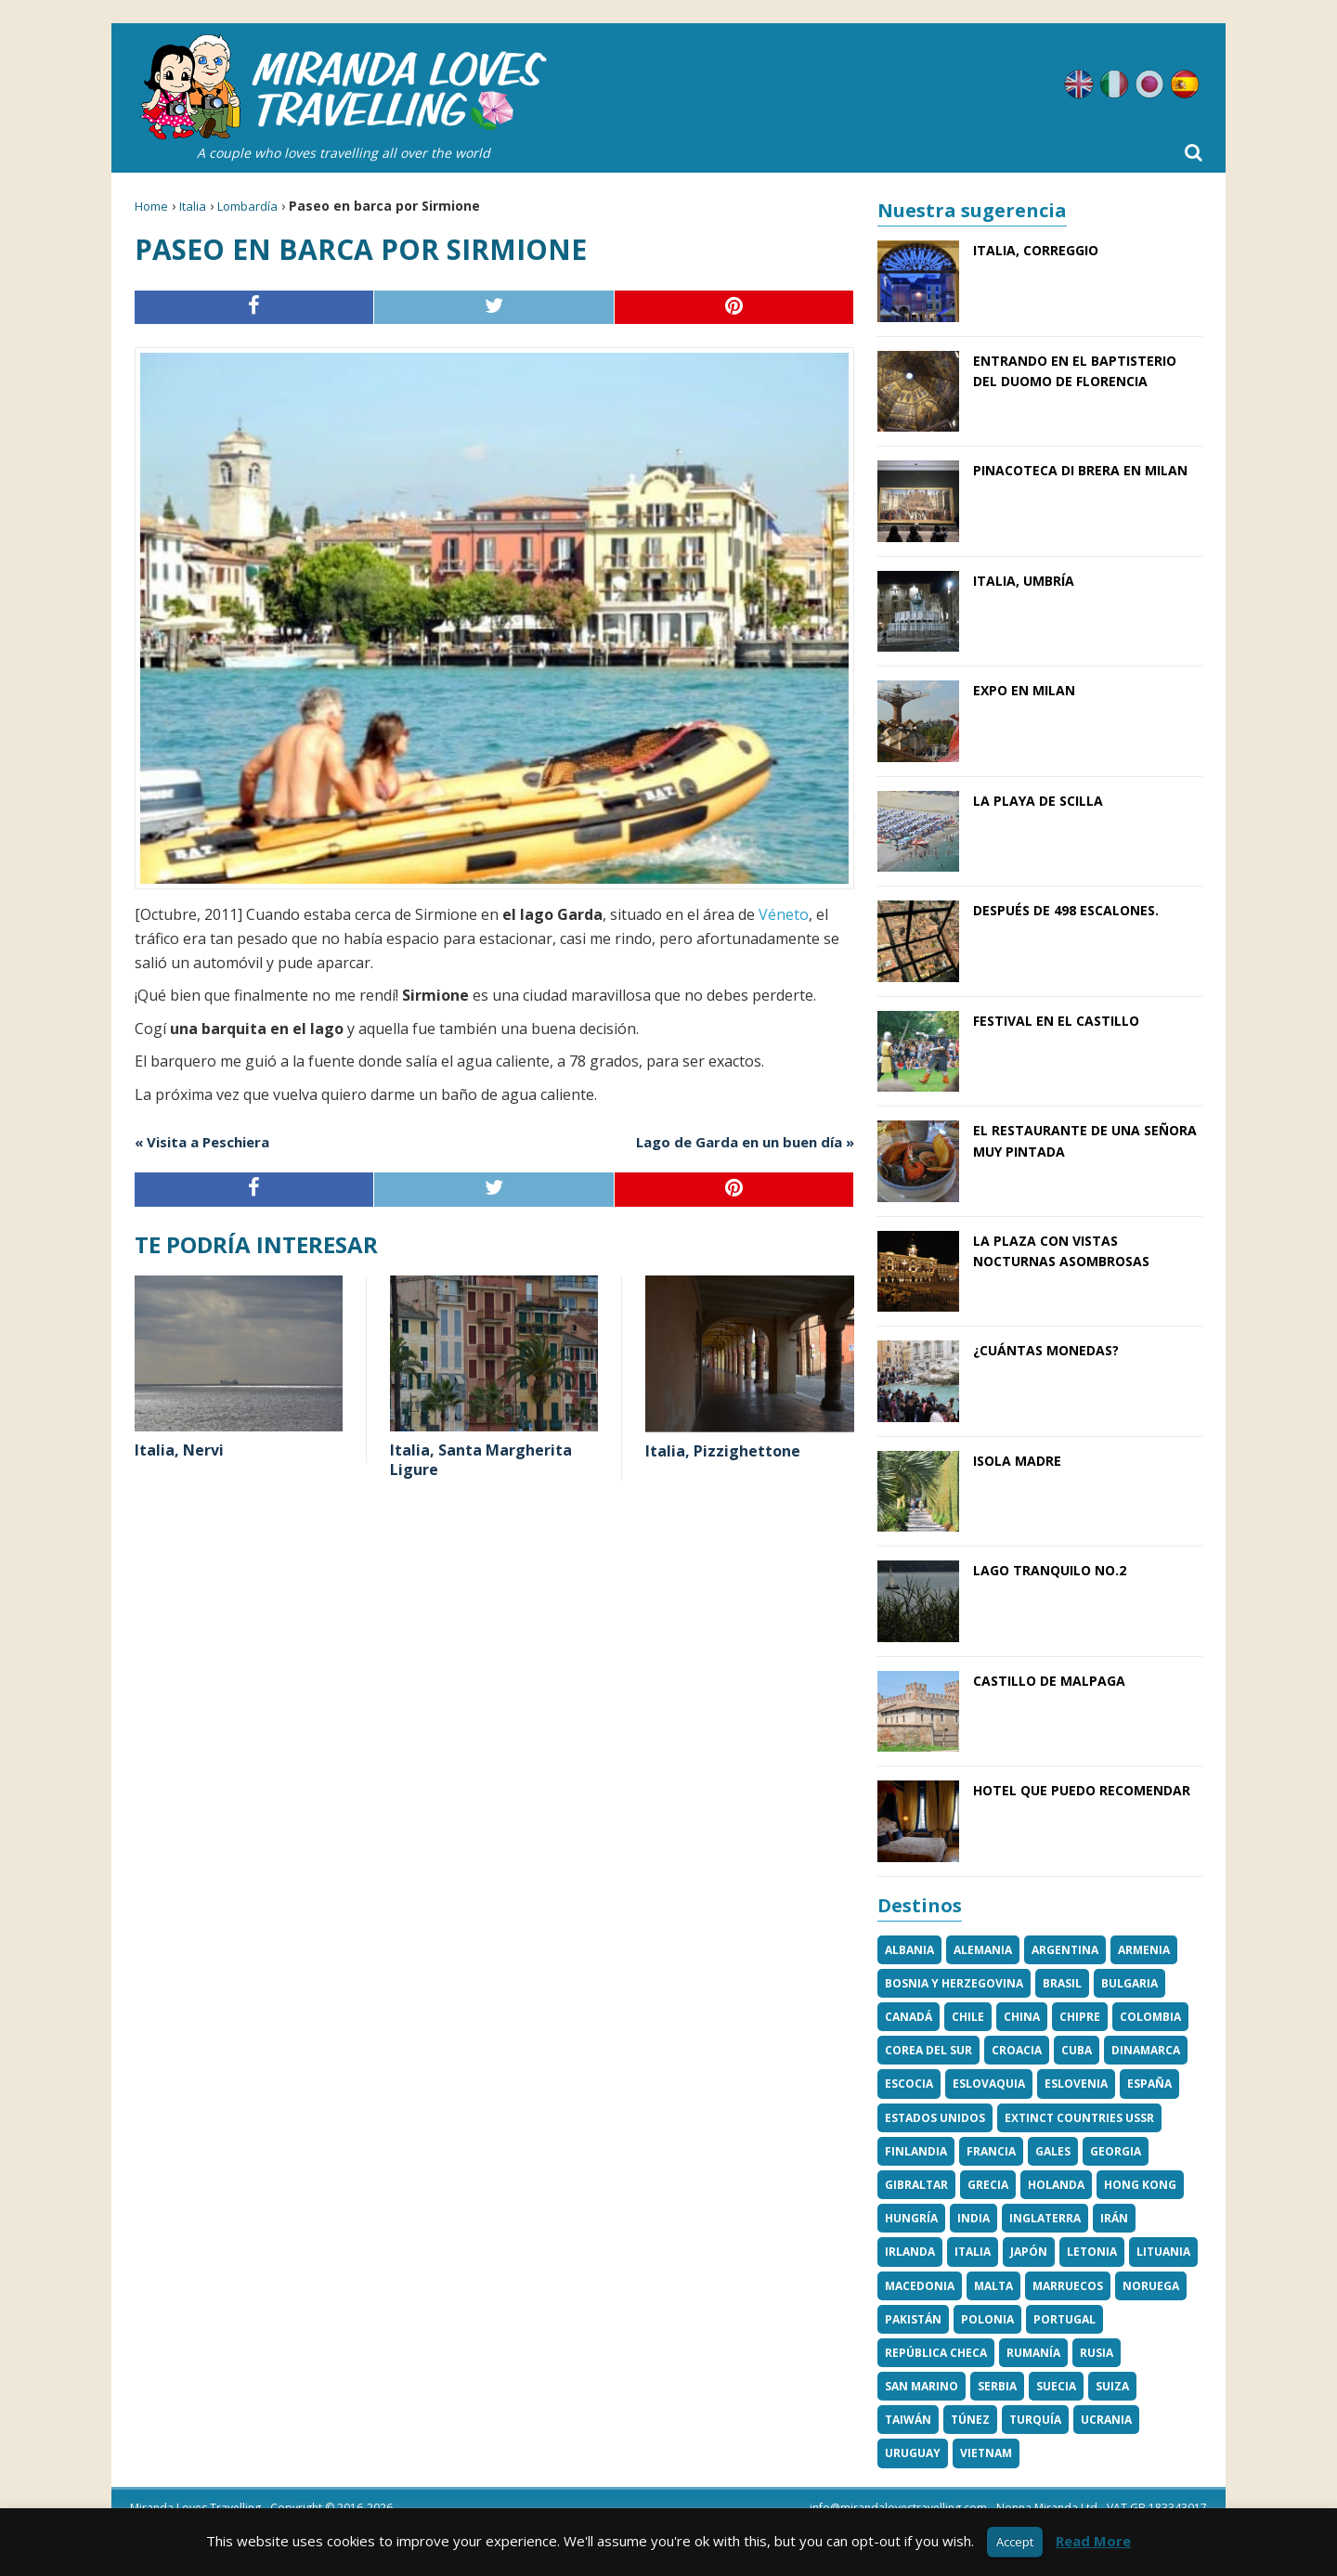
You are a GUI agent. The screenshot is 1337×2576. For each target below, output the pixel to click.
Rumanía (1033, 2353)
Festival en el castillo (1056, 1020)
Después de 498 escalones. (1066, 910)
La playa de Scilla (1038, 800)
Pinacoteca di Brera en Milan (1080, 470)
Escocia (909, 2083)
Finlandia (916, 2151)
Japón (1028, 2251)
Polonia (987, 2319)
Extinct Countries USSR (1079, 2118)
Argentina (1065, 1950)
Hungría (911, 2218)
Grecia (987, 2185)
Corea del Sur (928, 2050)
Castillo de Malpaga (1049, 1680)
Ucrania (1106, 2419)
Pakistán (913, 2319)
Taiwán (908, 2419)
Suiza (1112, 2386)
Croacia (1017, 2050)
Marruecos (1067, 2286)
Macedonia (919, 2286)
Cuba (1076, 2050)
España (1149, 2083)
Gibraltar (916, 2185)
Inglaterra (1045, 2218)
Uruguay (913, 2453)
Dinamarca (1145, 2050)
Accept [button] (1014, 2541)
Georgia (1115, 2151)
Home (151, 206)
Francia (991, 2151)
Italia (192, 206)
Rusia (1096, 2353)
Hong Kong (1140, 2185)
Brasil (1062, 1983)
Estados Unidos (935, 2118)
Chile (968, 2017)
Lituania (1163, 2251)
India (973, 2218)
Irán (1114, 2218)
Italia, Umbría (1023, 580)
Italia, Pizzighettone (722, 1451)
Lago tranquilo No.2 (1049, 1570)
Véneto (782, 914)
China (1022, 2017)
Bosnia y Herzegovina (954, 1983)
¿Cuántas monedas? (1046, 1350)
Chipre (1079, 2017)
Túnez (970, 2419)
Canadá (908, 2017)
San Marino (921, 2386)
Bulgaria (1129, 1983)
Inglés (1079, 84)
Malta (993, 2286)
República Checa (936, 2353)
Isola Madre (1017, 1460)
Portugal (1064, 2319)
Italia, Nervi (179, 1450)
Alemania (983, 1950)
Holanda (1056, 2185)
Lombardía (247, 206)
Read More (1093, 2540)
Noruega (1151, 2286)
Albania (909, 1950)
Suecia (1056, 2386)
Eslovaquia (989, 2083)
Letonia (1092, 2251)
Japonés (1149, 84)
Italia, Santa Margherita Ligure (481, 1460)
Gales (1053, 2151)
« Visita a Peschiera (202, 1142)
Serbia (997, 2386)
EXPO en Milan (1024, 690)
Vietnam (986, 2453)
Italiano (1114, 84)
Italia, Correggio (1035, 250)
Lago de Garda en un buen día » (745, 1142)
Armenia (1144, 1950)
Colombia (1150, 2017)
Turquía (1035, 2419)
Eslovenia (1076, 2083)
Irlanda (910, 2251)
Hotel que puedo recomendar (1081, 1790)
